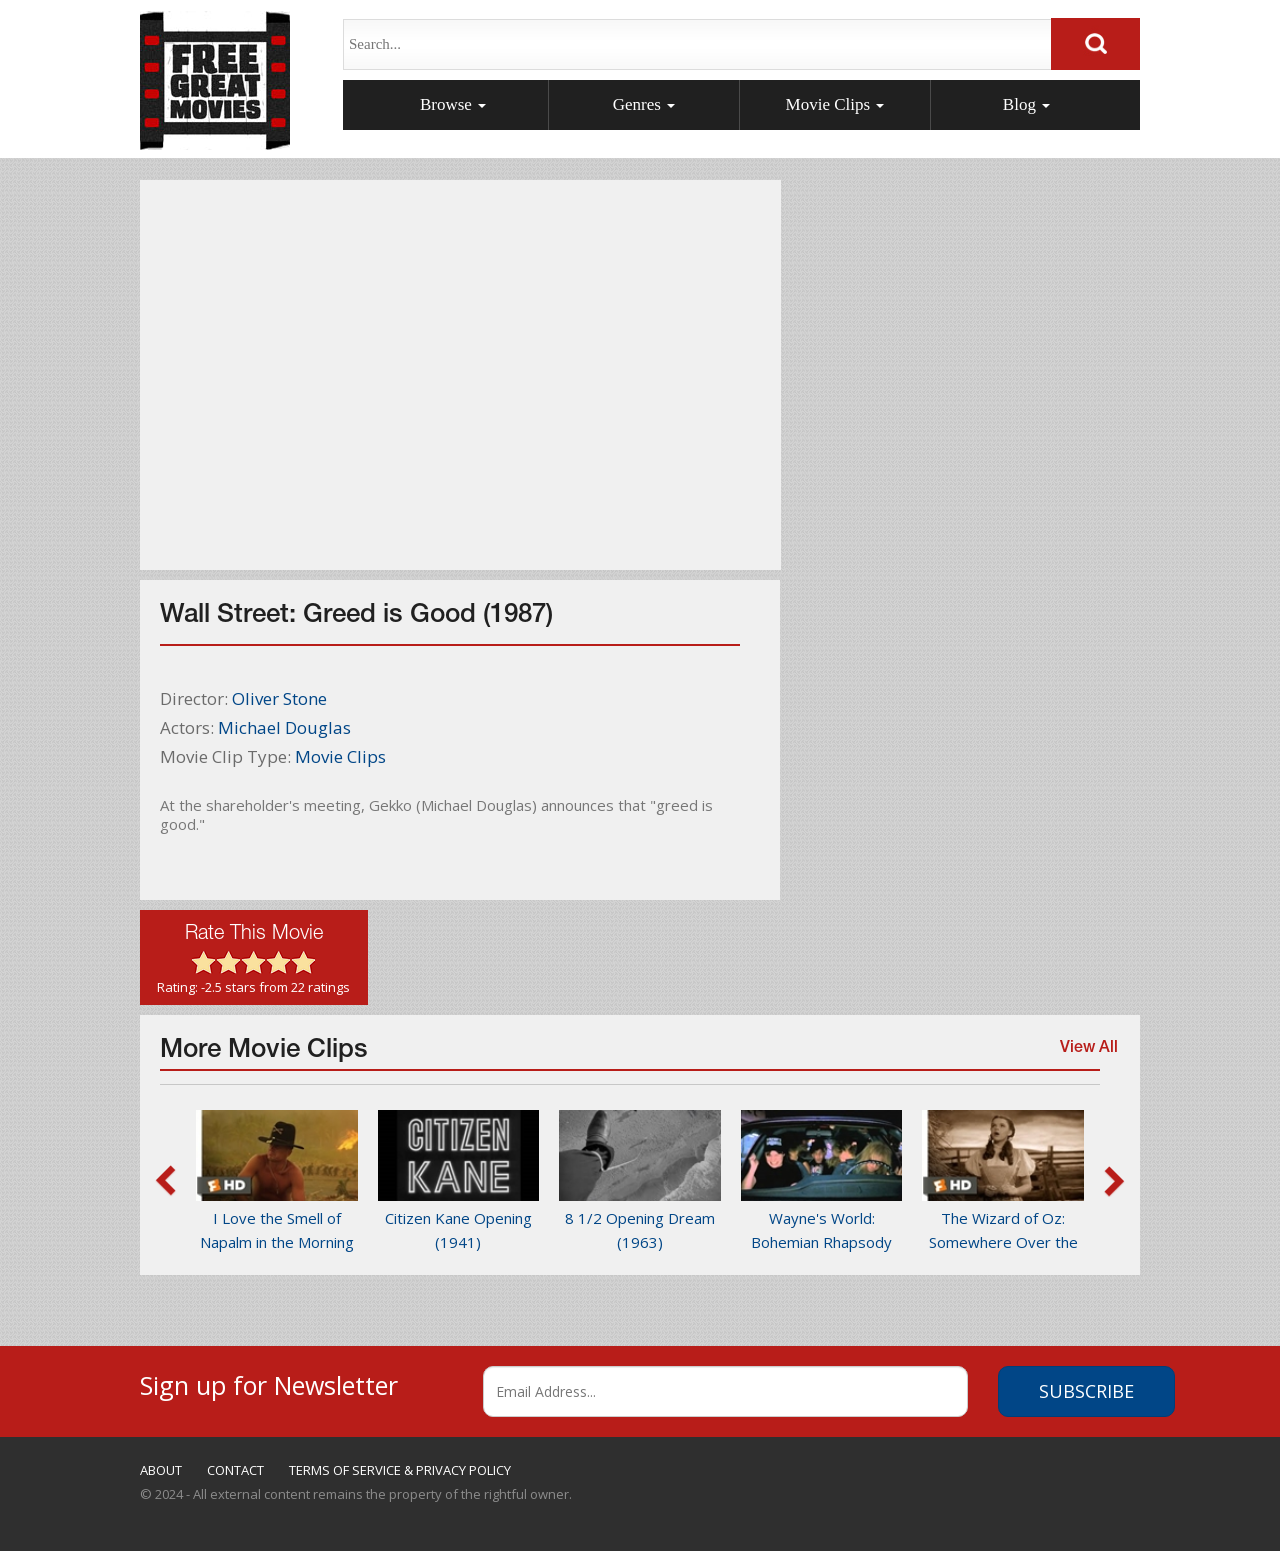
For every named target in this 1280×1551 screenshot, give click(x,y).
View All (1084, 1057)
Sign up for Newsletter (269, 1382)
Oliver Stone (279, 698)
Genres (644, 104)
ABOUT (161, 1470)
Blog (1026, 104)
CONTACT (235, 1470)
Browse (453, 104)
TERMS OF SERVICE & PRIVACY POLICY (400, 1470)
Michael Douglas (284, 727)
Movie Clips (835, 104)
